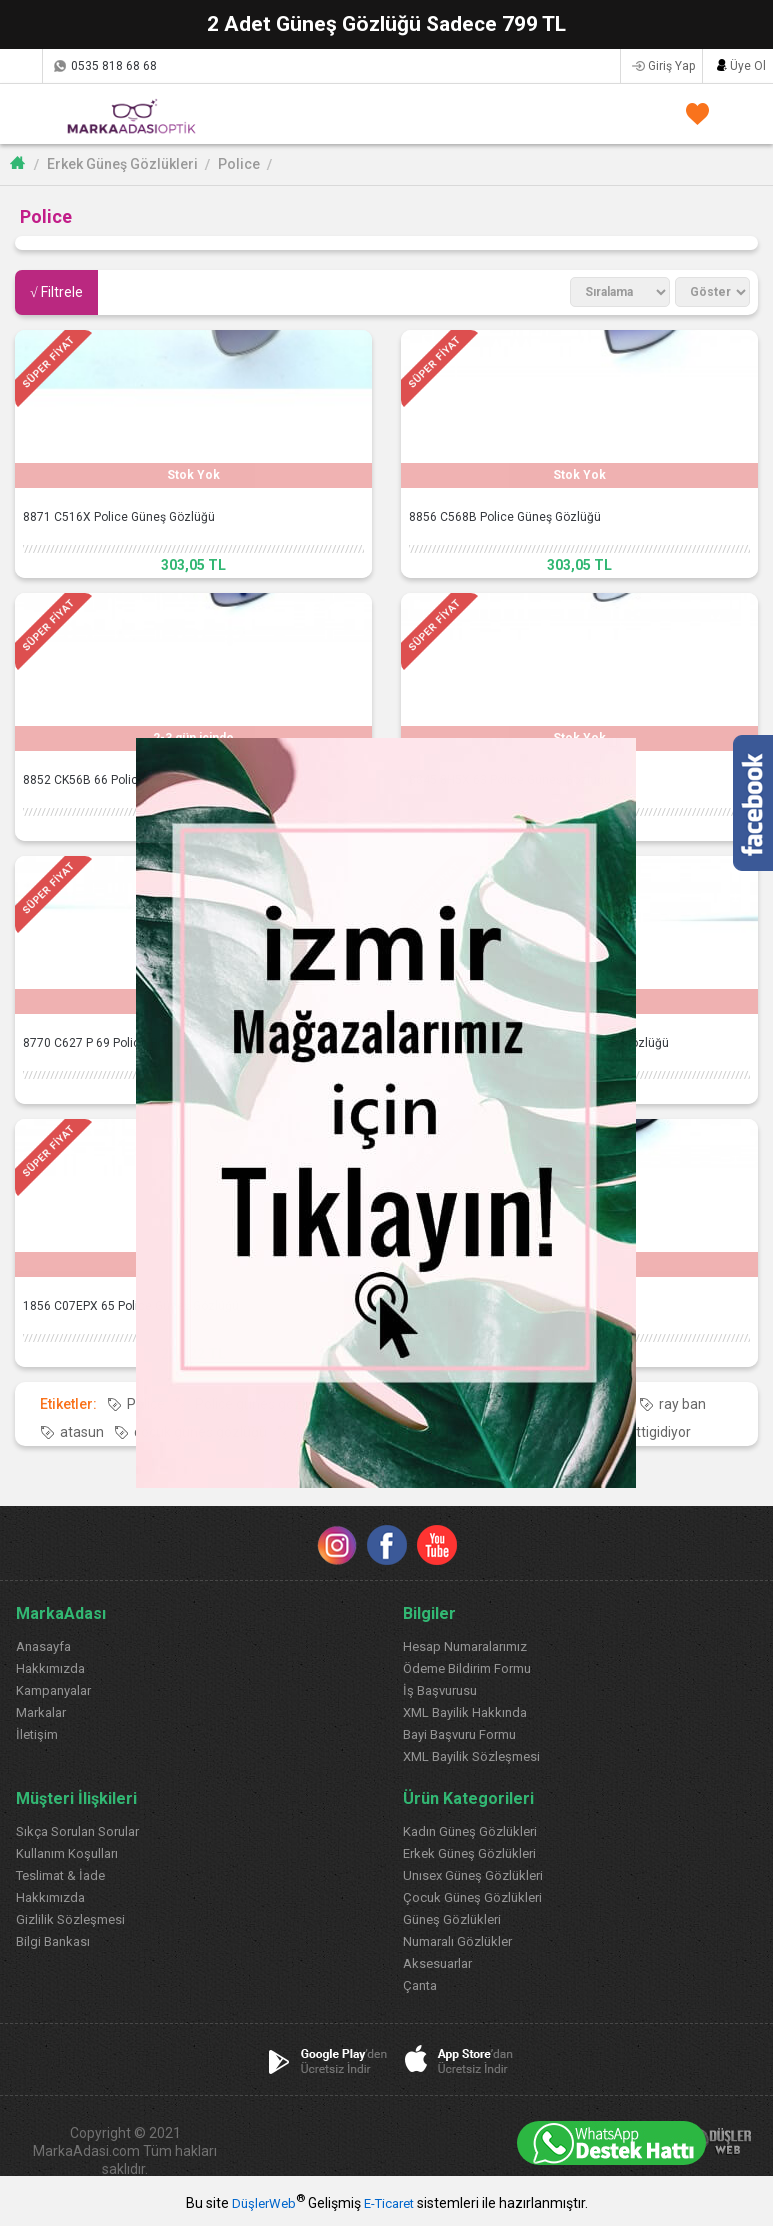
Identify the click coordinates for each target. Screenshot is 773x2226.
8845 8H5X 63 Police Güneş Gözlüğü (510, 780)
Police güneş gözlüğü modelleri (457, 1404)
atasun (82, 1432)
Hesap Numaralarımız (465, 1646)
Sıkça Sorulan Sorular (77, 1831)
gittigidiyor (658, 1432)
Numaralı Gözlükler (457, 1941)
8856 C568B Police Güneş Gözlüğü (505, 517)
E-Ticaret (389, 2203)
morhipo (486, 1432)
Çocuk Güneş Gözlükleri (472, 1897)
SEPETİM (735, 113)
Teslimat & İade (60, 1875)
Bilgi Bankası (53, 1941)
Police (239, 164)
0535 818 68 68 (114, 66)
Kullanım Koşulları (67, 1853)
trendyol (569, 1432)
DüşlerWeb (264, 2203)
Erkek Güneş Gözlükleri (122, 164)
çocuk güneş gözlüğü (200, 1432)
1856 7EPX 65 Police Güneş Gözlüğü (509, 1306)
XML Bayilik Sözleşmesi (471, 1756)
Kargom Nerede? (20, 66)
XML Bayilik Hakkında (465, 1712)
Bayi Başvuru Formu (459, 1734)
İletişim (37, 1734)
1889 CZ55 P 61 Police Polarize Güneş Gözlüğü (539, 1043)
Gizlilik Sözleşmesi (70, 1919)
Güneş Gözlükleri (452, 1919)
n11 (309, 1432)
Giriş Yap (671, 66)
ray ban (682, 1404)
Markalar (41, 1712)
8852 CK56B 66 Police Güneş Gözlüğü (127, 780)
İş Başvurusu (440, 1690)
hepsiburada (390, 1432)
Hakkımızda (50, 1668)
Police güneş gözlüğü (262, 1404)
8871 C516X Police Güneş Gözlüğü (119, 517)
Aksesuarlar (437, 1963)
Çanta (420, 1985)
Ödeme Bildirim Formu (467, 1668)
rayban (607, 1404)
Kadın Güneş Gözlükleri (470, 1831)
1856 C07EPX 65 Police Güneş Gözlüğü (131, 1306)
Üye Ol (748, 66)
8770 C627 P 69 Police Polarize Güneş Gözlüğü (152, 1043)
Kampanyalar (53, 1690)
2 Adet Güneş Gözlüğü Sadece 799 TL (386, 24)
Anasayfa (43, 1646)
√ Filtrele (56, 292)
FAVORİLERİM (693, 113)
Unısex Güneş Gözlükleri (473, 1875)
